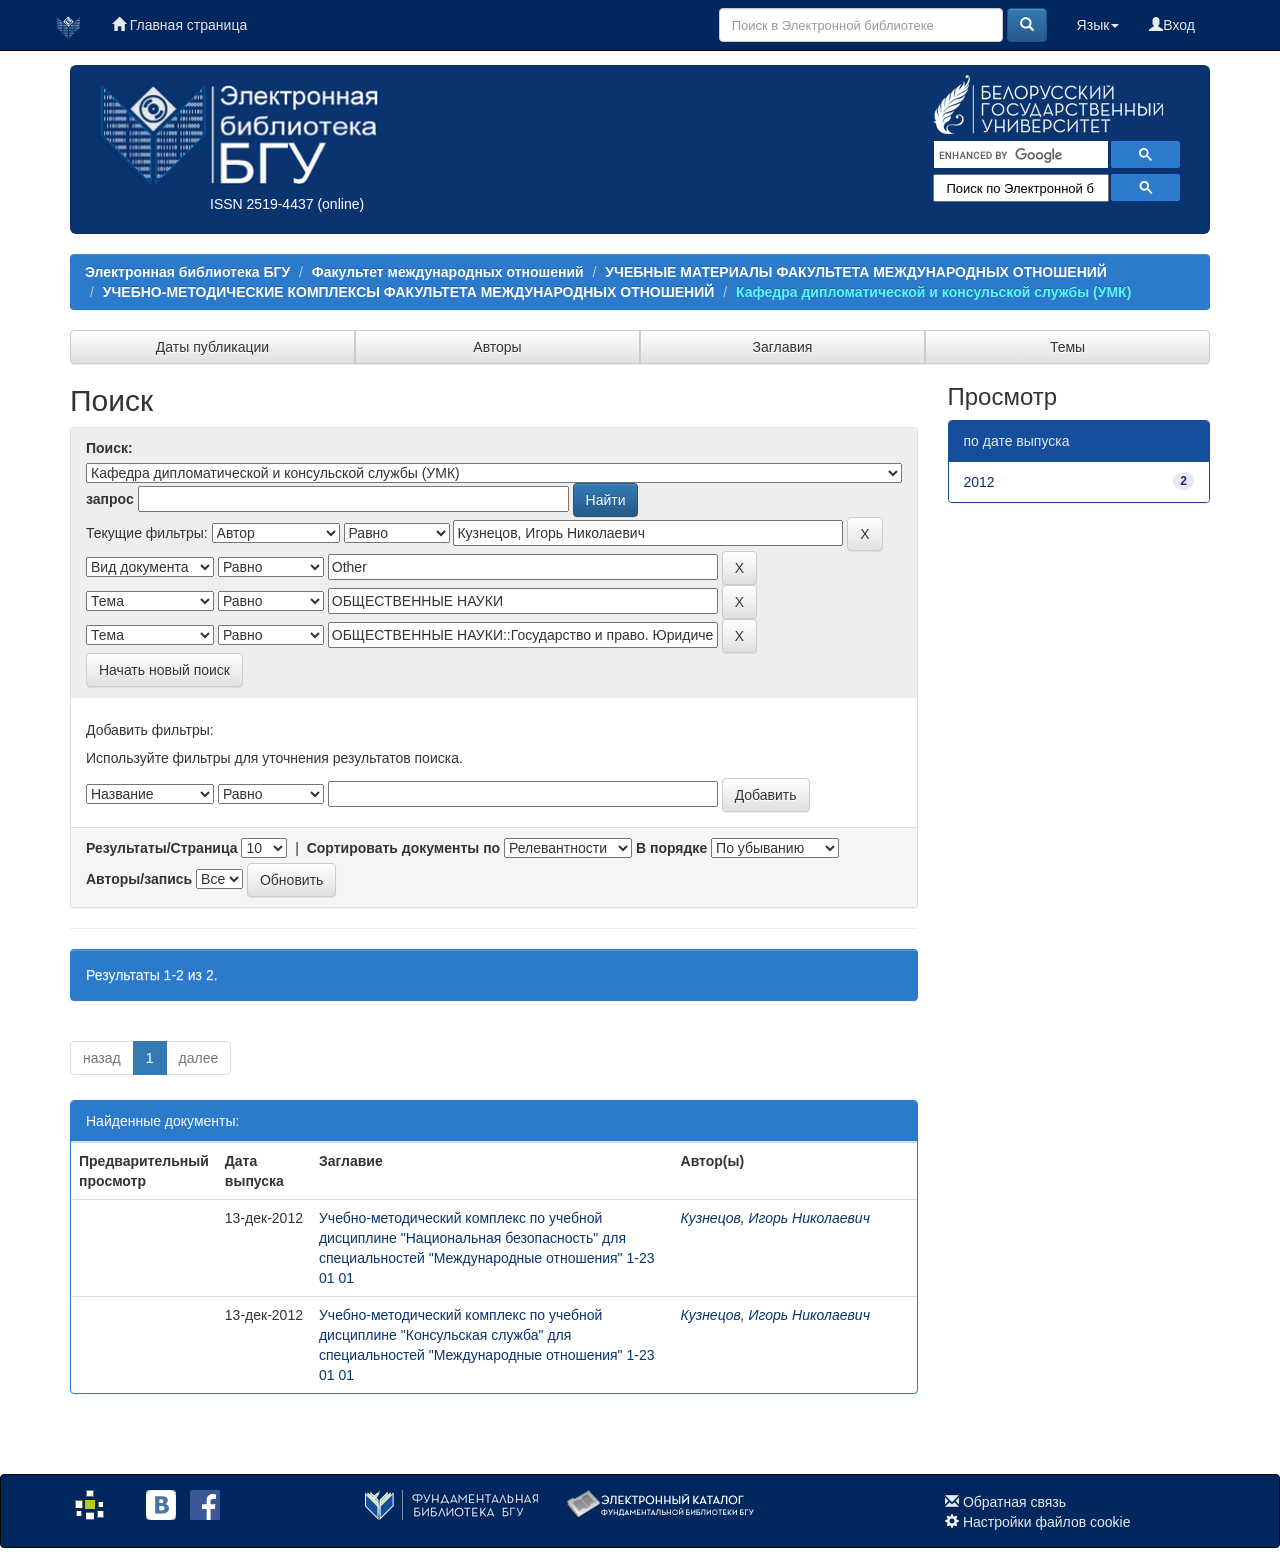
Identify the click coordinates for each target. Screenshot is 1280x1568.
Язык (1098, 25)
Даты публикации (212, 347)
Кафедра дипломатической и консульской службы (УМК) (933, 292)
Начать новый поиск (164, 670)
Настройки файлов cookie (1047, 1522)
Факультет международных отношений (448, 272)
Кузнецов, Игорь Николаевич (775, 1218)
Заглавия (783, 347)
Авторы (497, 347)
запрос (110, 499)
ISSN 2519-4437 (262, 204)
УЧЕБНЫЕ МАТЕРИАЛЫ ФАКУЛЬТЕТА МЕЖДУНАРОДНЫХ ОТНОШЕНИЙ (856, 272)
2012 (979, 482)
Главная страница (179, 25)
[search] (1019, 155)
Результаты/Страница (162, 848)
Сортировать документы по (404, 848)
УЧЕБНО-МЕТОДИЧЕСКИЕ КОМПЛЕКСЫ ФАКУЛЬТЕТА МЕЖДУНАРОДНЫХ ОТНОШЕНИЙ (409, 292)
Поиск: (109, 448)
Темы (1067, 347)
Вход (1172, 25)
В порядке (671, 848)
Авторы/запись (139, 879)
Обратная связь (1014, 1502)
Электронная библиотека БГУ (187, 272)
